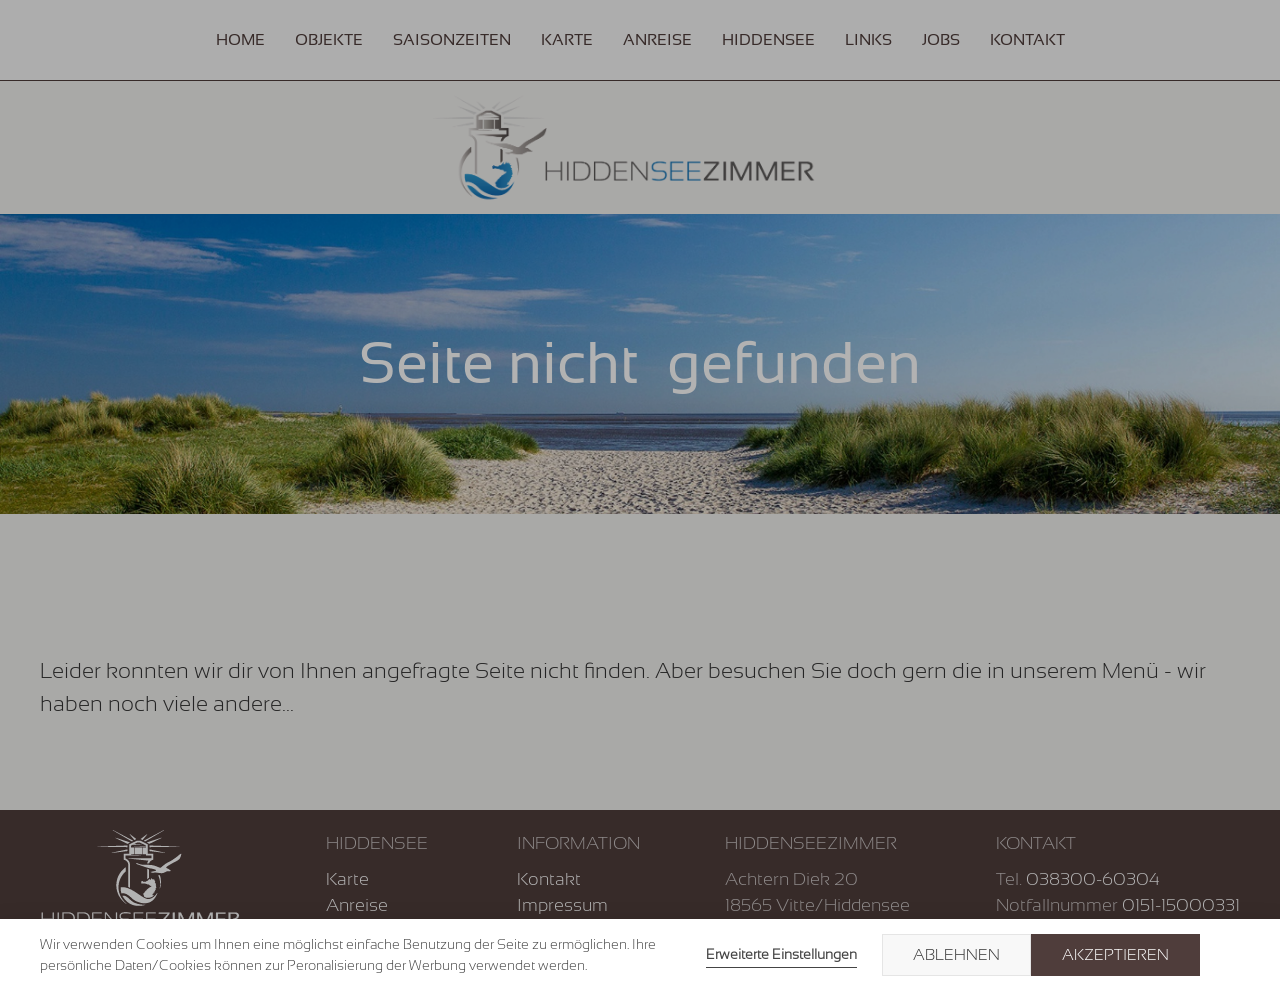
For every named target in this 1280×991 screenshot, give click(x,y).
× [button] (1232, 955)
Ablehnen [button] (956, 955)
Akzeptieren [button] (1115, 955)
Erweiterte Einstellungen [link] (781, 954)
